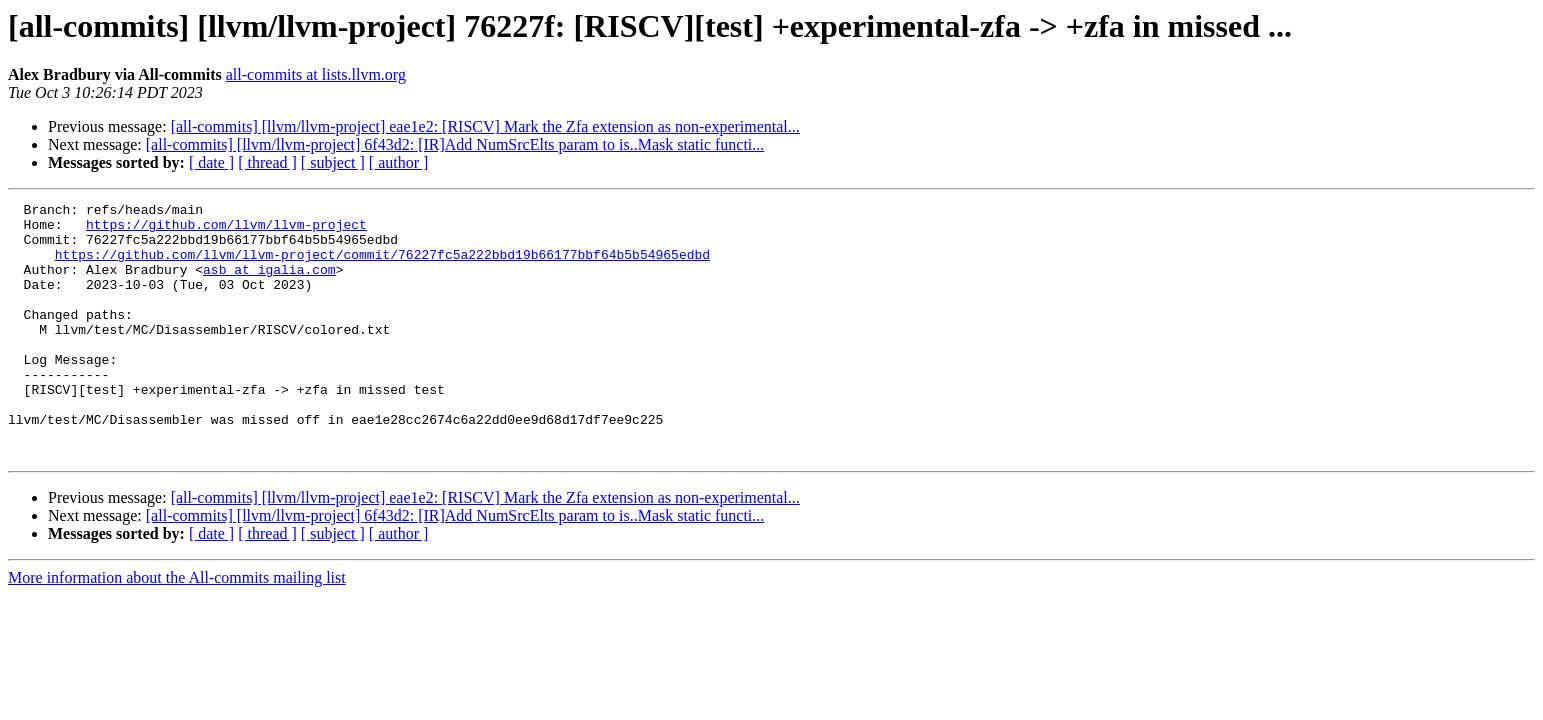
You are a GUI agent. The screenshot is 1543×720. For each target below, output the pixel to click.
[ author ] (399, 162)
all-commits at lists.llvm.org (316, 74)
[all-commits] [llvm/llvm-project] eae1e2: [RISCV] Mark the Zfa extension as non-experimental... (485, 126)
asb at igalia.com (269, 284)
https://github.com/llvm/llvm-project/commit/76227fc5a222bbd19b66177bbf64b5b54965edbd (382, 266)
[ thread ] (267, 162)
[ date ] (211, 162)
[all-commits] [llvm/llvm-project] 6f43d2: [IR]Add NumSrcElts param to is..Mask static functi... (455, 144)
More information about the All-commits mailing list (177, 628)
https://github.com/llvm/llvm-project (226, 230)
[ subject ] (333, 162)
